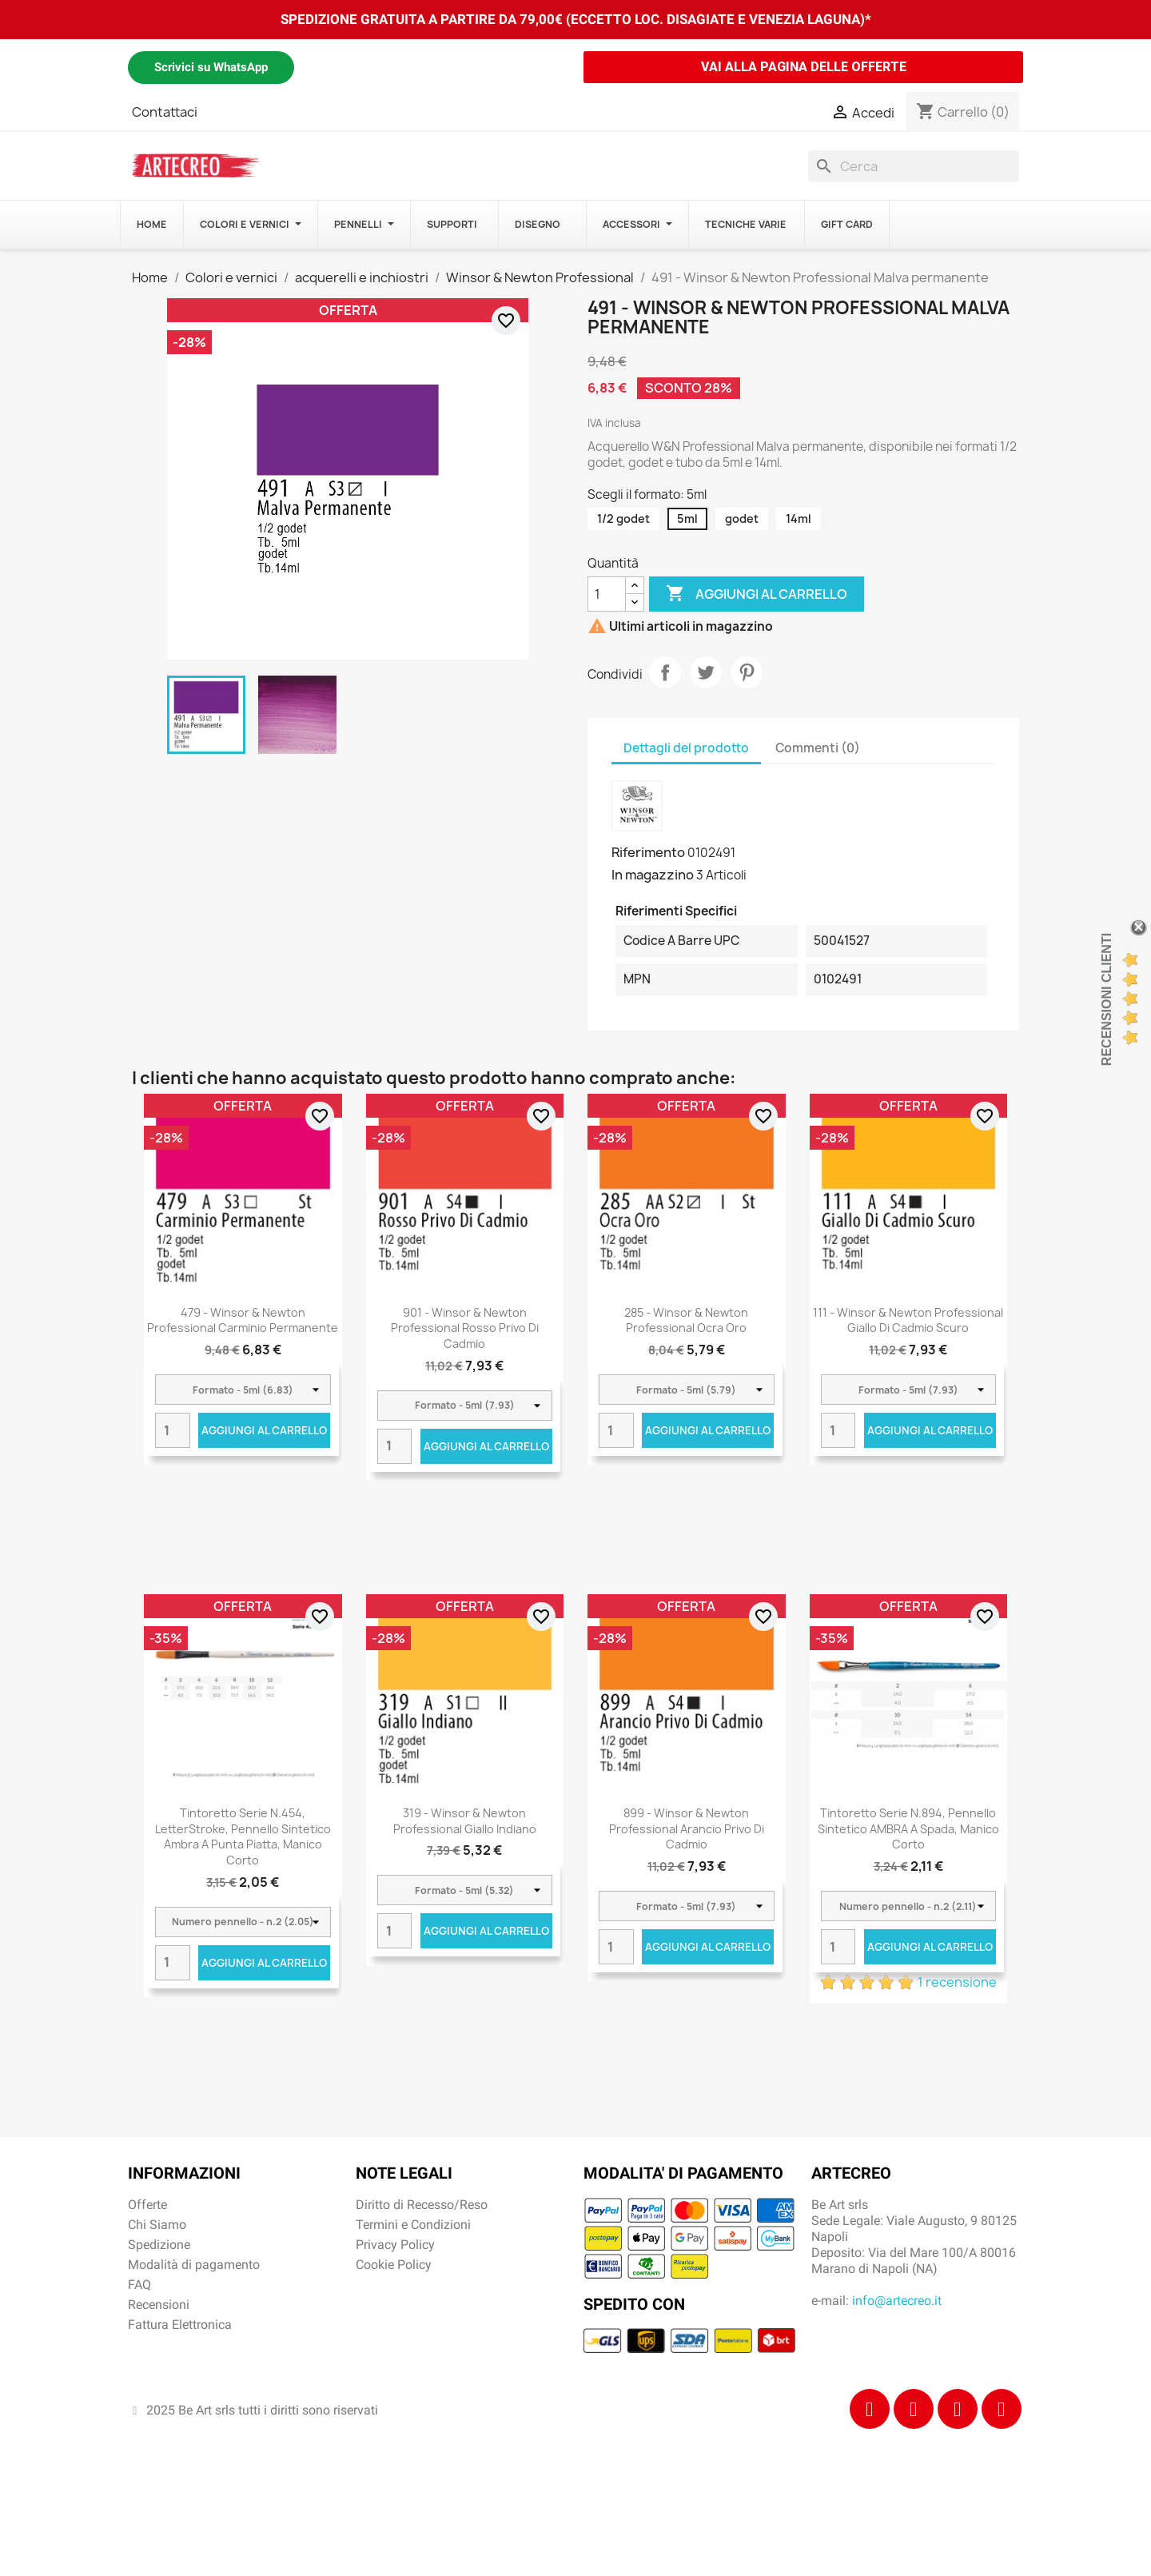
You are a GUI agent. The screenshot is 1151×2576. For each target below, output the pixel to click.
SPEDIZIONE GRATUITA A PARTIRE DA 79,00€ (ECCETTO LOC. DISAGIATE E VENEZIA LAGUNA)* (576, 19)
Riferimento (648, 852)
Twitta (706, 672)
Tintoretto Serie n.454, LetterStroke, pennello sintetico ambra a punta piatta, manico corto (243, 1836)
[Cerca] (913, 166)
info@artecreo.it (897, 2300)
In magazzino (652, 875)
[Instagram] (914, 2409)
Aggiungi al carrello (756, 594)
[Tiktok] (958, 2409)
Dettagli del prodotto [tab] (686, 748)
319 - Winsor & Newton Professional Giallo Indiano (464, 1820)
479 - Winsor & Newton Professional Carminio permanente (242, 1320)
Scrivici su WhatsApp (211, 67)
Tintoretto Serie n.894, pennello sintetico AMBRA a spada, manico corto (908, 1828)
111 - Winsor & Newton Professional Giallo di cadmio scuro (908, 1320)
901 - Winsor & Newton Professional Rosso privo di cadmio (465, 1328)
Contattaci (164, 112)
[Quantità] (606, 594)
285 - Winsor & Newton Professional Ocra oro (686, 1320)
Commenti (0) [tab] (817, 748)
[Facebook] (870, 2409)
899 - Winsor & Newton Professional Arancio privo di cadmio (686, 1828)
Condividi (665, 672)
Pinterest (747, 672)
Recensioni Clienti (1106, 999)
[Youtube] (1002, 2409)
